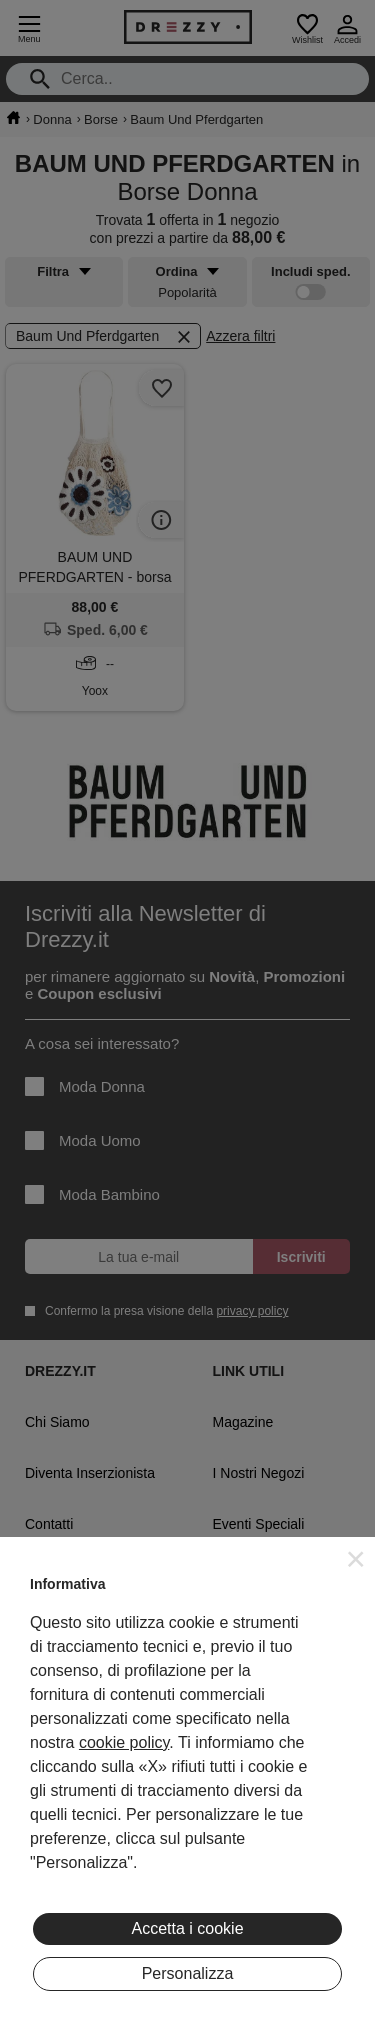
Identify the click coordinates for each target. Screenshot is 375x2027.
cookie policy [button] (124, 1742)
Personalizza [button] (188, 1973)
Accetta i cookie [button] (187, 1928)
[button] (356, 1559)
